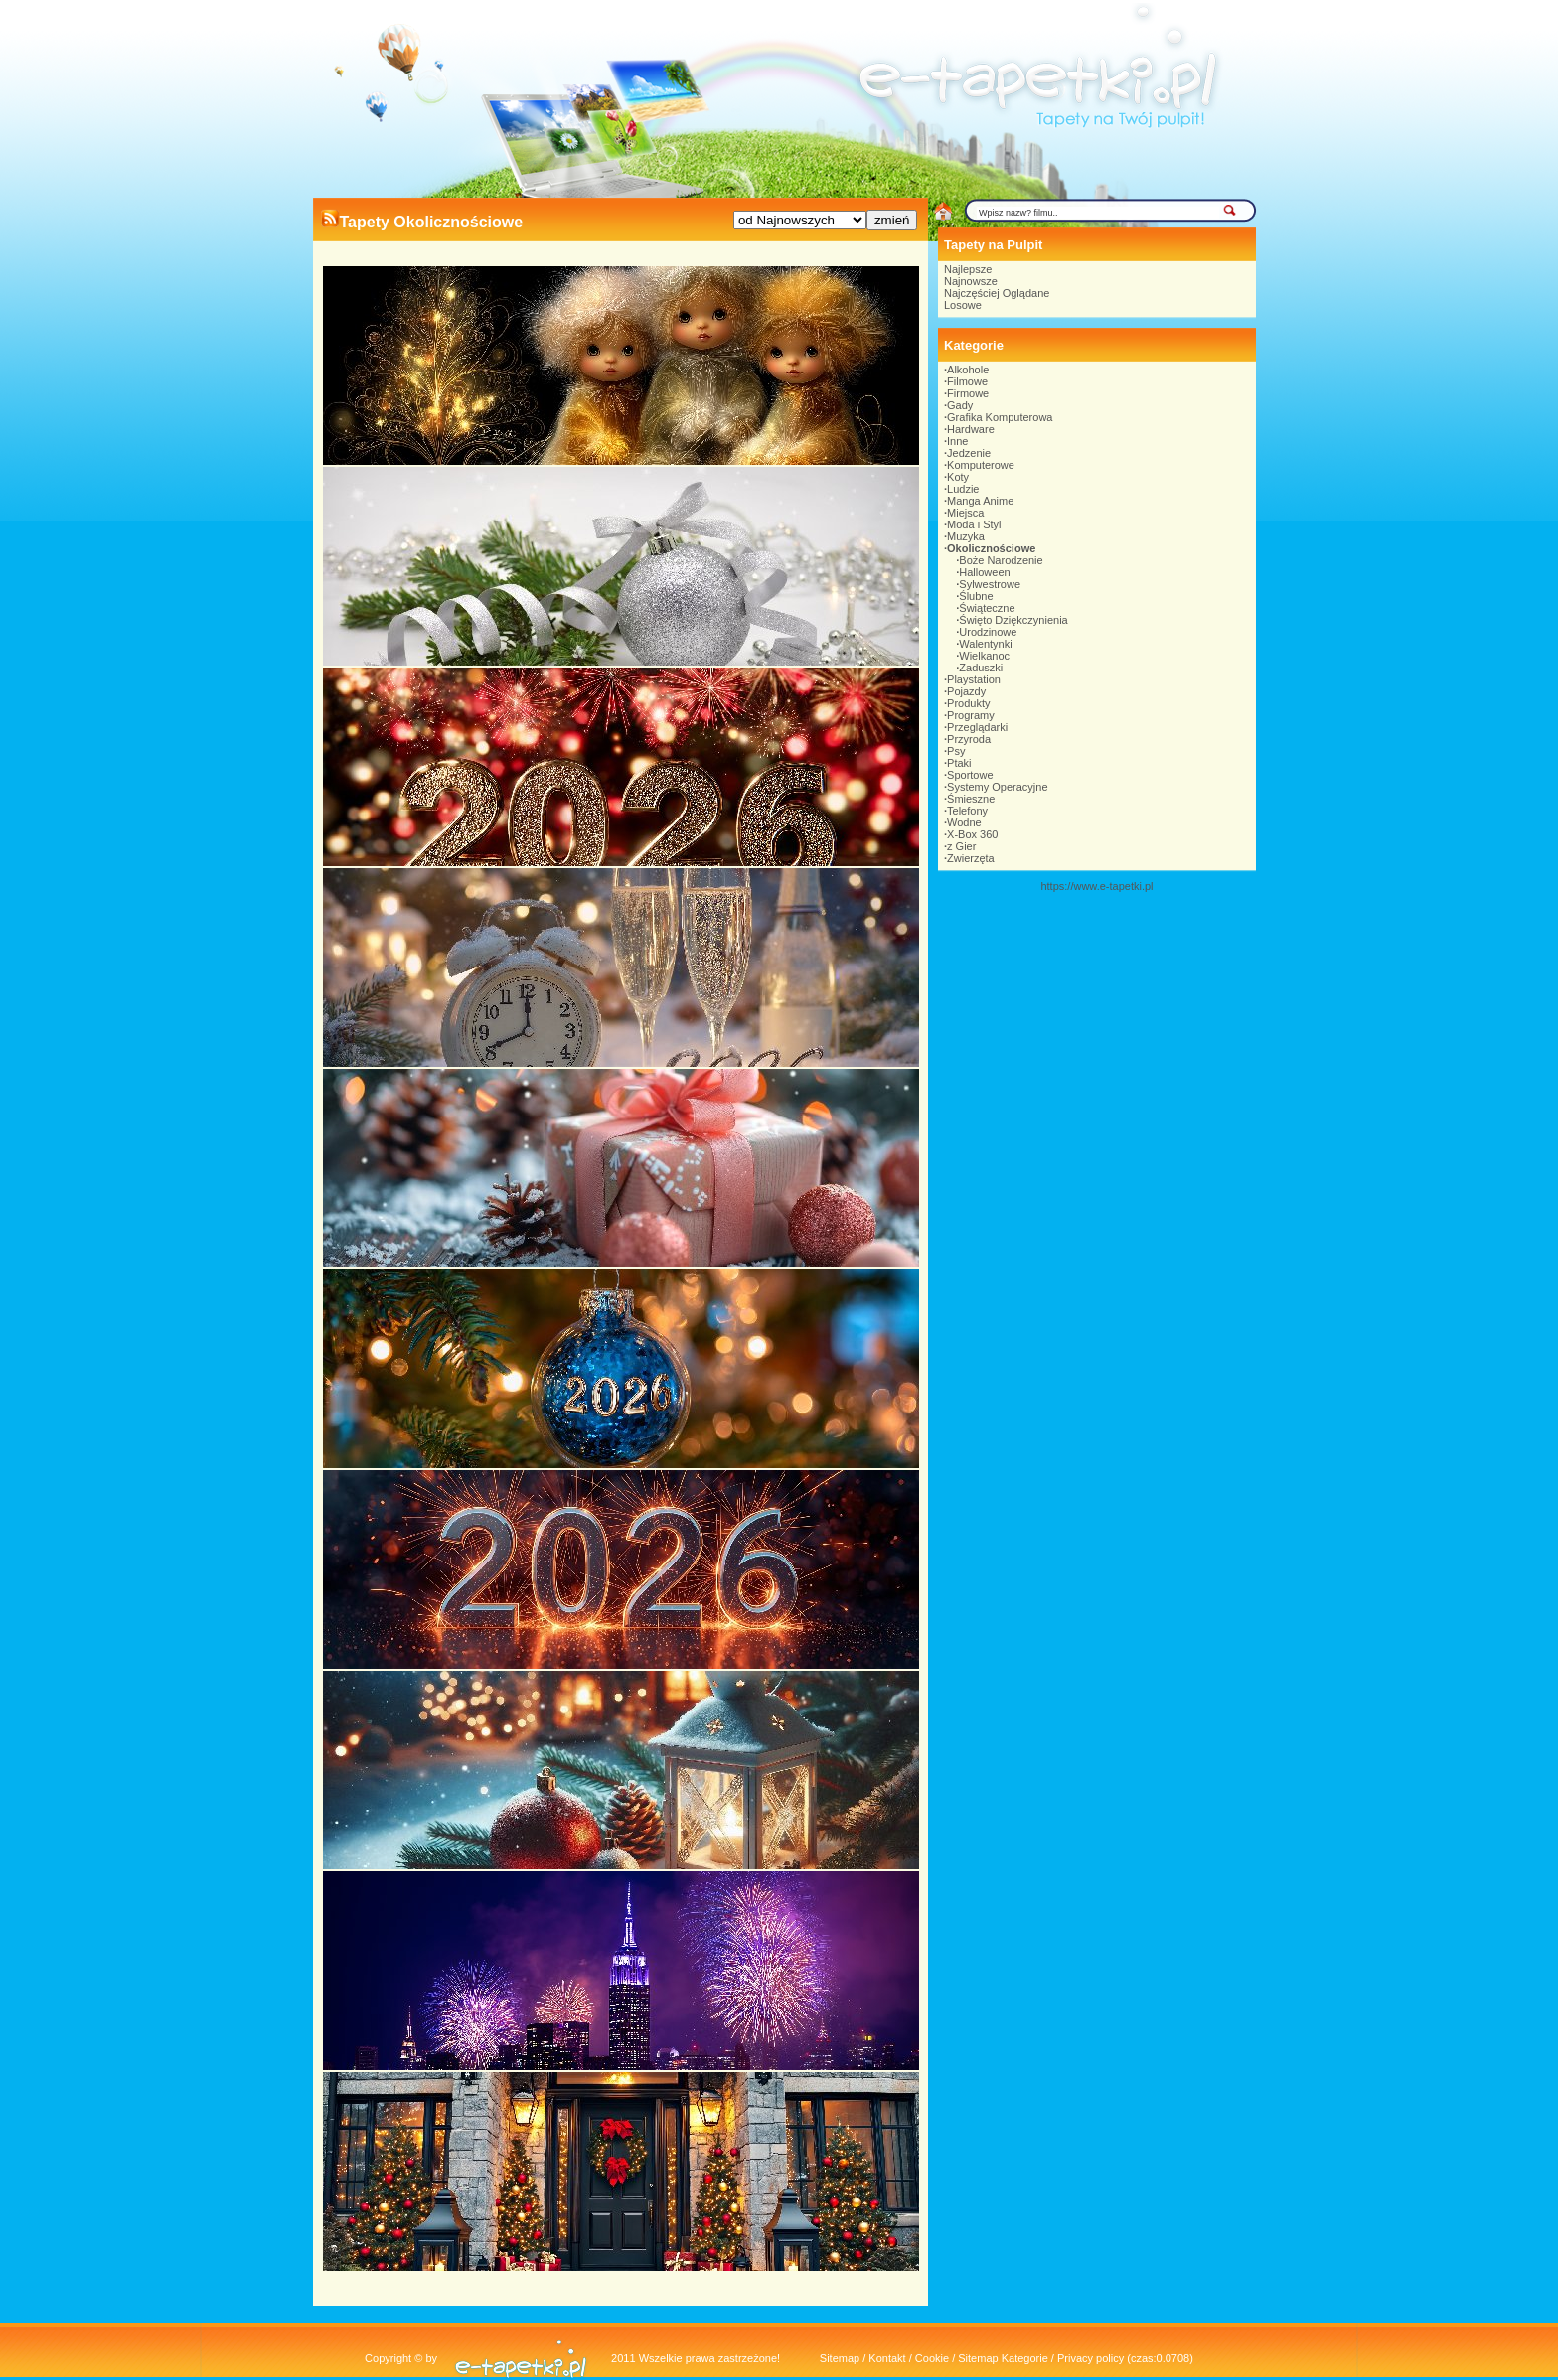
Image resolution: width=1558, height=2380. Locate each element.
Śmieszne (971, 799)
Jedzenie (969, 453)
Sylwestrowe (989, 584)
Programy (971, 715)
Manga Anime (980, 501)
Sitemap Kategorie (1003, 2358)
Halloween (984, 572)
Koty (958, 477)
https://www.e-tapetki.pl (1096, 886)
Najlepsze (968, 269)
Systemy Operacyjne (997, 787)
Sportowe (970, 775)
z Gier (961, 846)
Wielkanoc (984, 656)
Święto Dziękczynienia (1013, 620)
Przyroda (969, 739)
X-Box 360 (972, 834)
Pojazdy (966, 691)
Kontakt (886, 2358)
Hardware (971, 429)
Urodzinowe (987, 632)
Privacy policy (1090, 2358)
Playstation (974, 679)
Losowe (963, 305)
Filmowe (967, 381)
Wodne (964, 822)
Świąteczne (986, 608)
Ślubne (976, 596)
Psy (956, 751)
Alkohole (968, 369)
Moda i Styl (974, 524)
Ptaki (959, 763)
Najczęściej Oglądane (996, 293)
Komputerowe (980, 465)
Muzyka (966, 536)
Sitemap (839, 2358)
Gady (960, 405)
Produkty (968, 703)
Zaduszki (981, 667)
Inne (957, 441)
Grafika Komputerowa (999, 417)
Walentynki (985, 644)
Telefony (967, 811)
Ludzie (963, 489)
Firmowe (968, 393)
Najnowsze (971, 281)
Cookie (932, 2358)
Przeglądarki (977, 727)
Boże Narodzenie (1000, 560)
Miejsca (965, 513)
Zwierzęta (971, 858)
